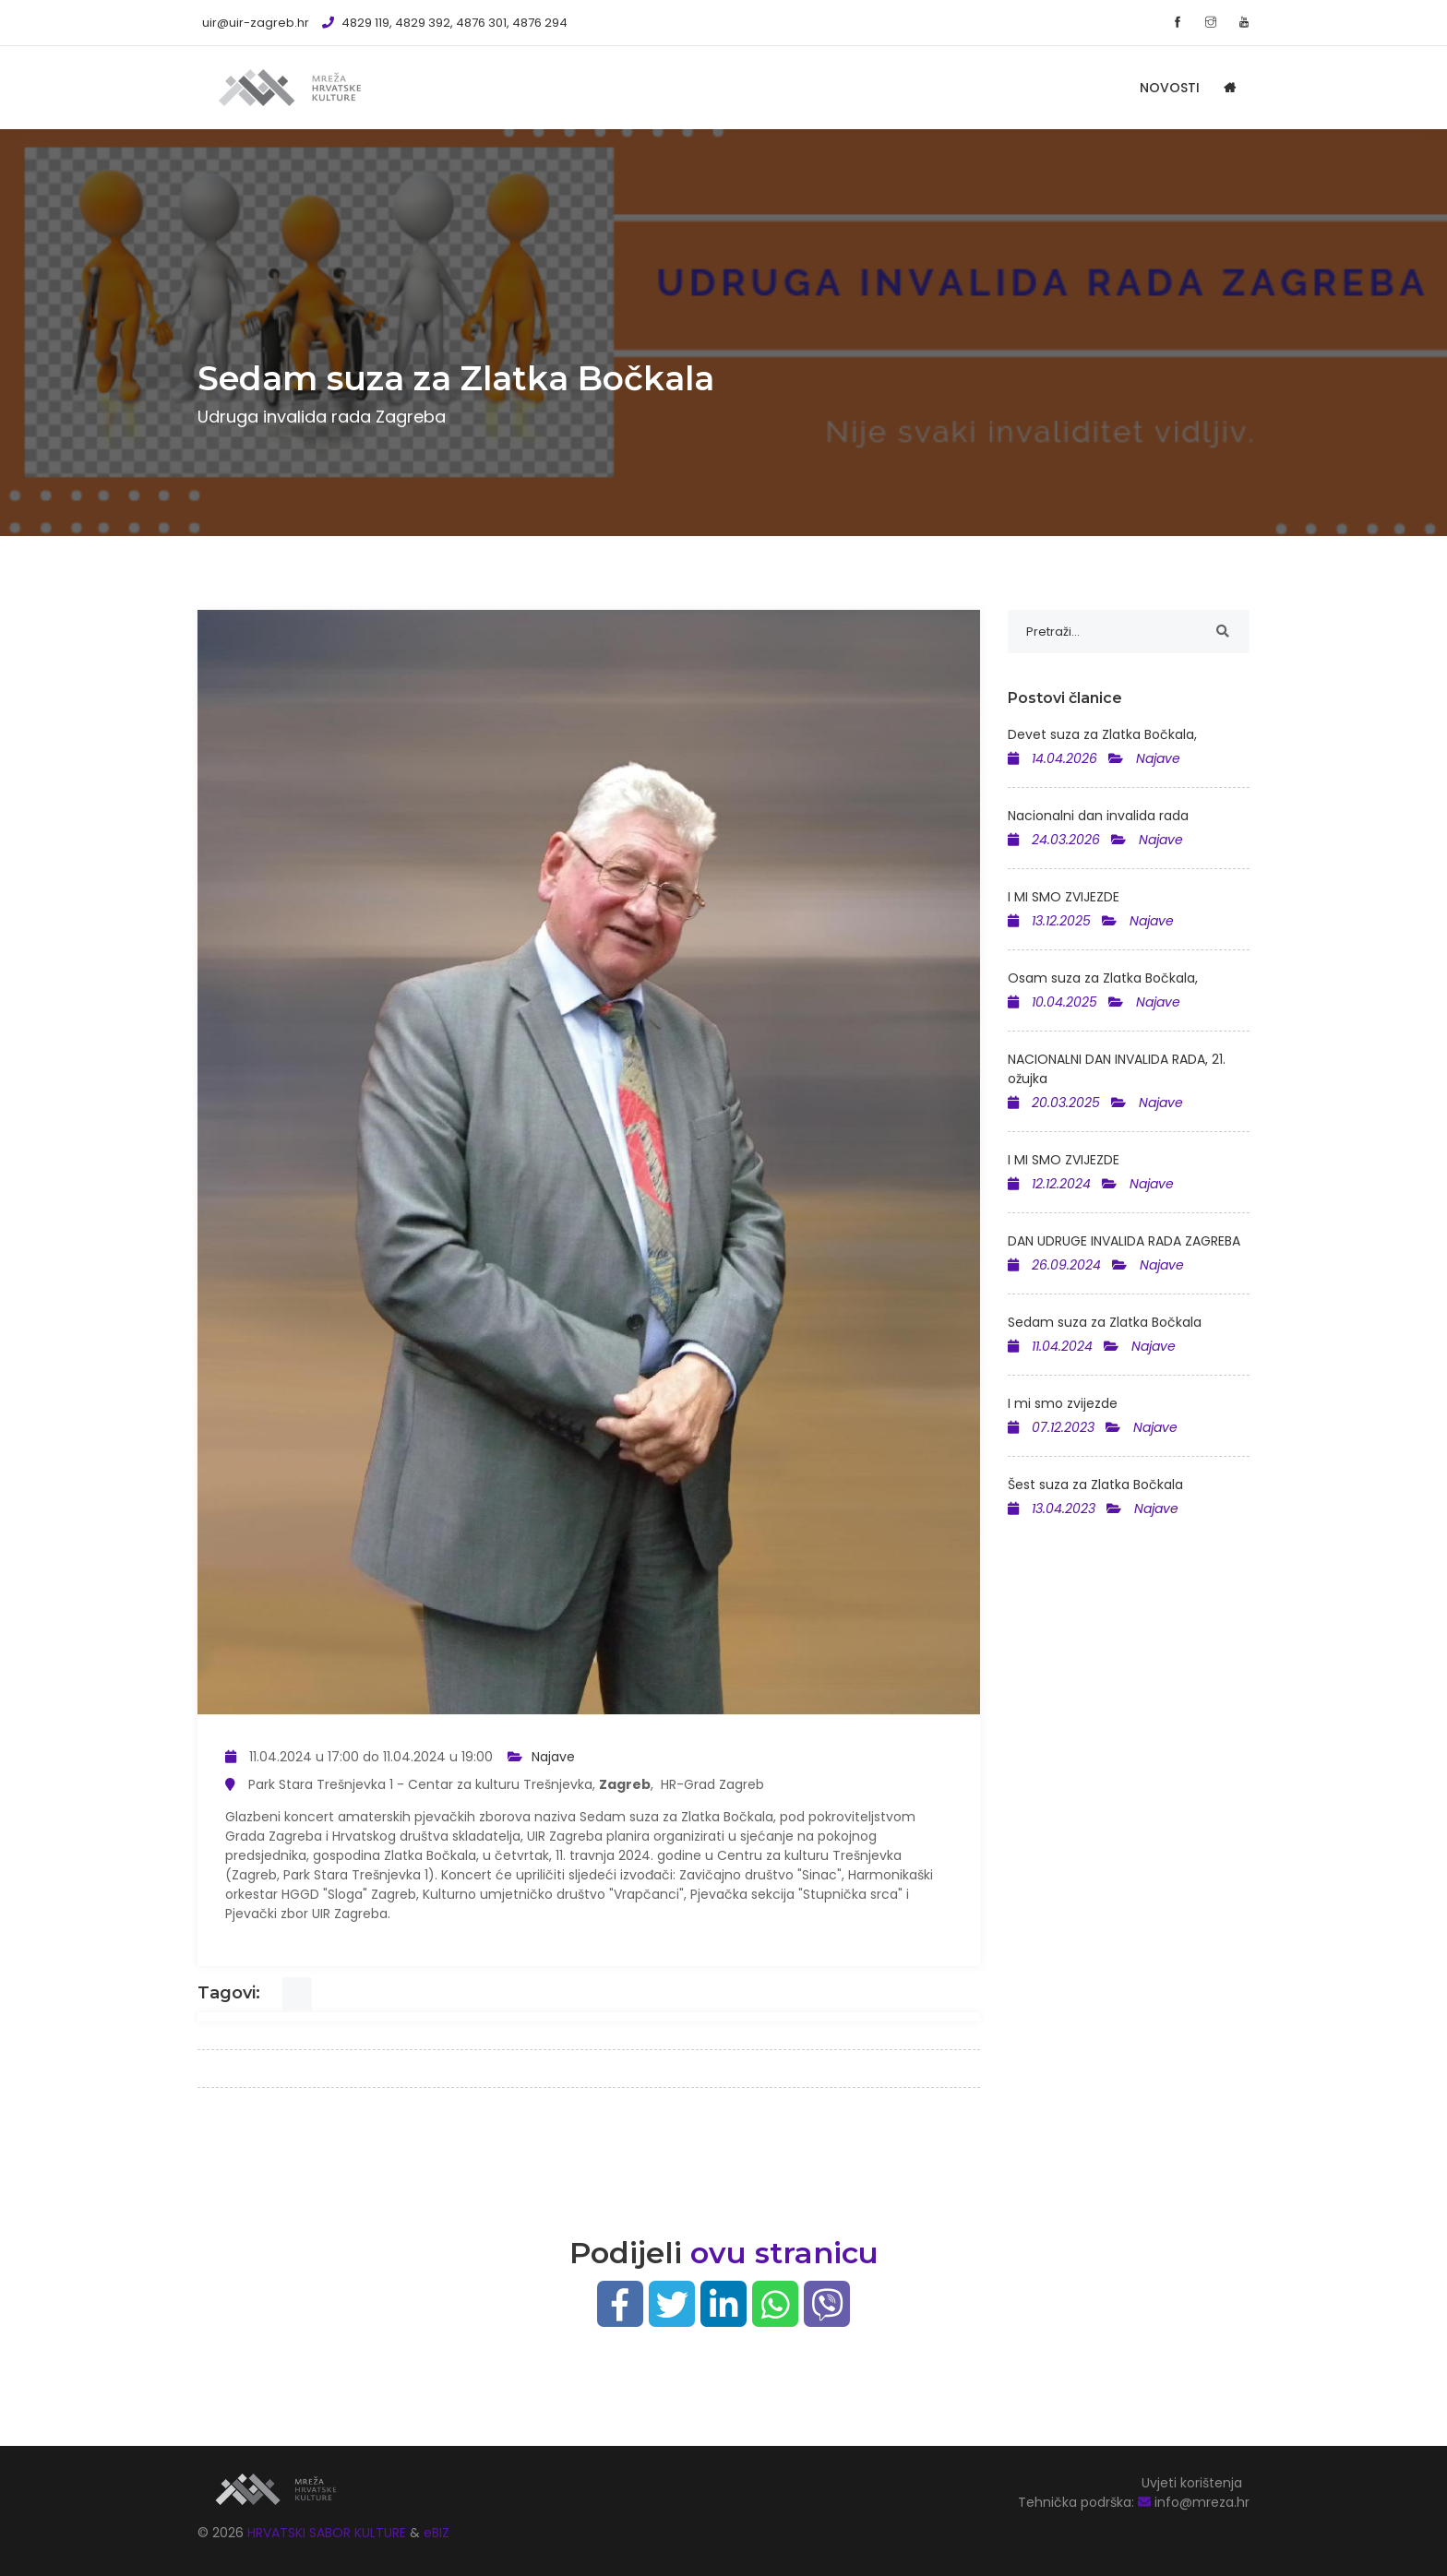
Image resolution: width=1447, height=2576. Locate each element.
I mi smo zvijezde (1063, 1403)
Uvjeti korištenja (1192, 2483)
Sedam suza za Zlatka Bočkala (1105, 1322)
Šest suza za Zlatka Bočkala (1095, 1484)
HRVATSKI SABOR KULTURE (328, 2532)
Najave (553, 1756)
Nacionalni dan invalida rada (1098, 815)
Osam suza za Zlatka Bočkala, (1103, 978)
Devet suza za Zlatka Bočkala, (1102, 734)
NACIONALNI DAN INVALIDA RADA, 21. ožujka (1117, 1069)
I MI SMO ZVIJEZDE (1063, 897)
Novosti (1170, 87)
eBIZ (436, 2532)
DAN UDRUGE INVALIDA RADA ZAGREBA (1124, 1241)
